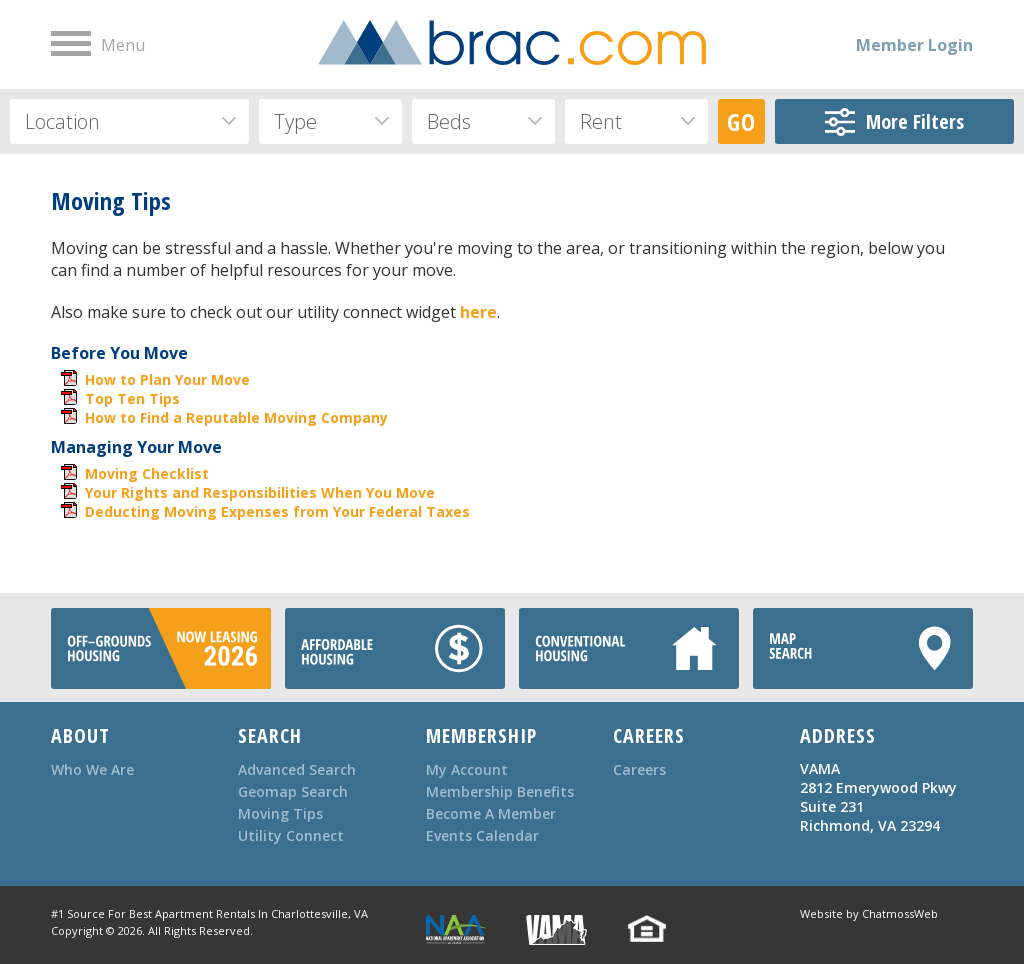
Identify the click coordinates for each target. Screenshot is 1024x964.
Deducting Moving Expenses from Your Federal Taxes (277, 511)
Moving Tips (280, 813)
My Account (467, 769)
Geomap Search (293, 791)
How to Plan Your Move (167, 379)
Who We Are (92, 769)
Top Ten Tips (132, 398)
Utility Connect (291, 835)
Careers (639, 769)
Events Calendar (482, 835)
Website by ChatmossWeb (869, 913)
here (478, 312)
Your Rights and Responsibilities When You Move (260, 492)
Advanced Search (297, 769)
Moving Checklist (147, 473)
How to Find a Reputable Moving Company (236, 417)
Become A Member (491, 813)
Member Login (914, 45)
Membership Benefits (500, 791)
